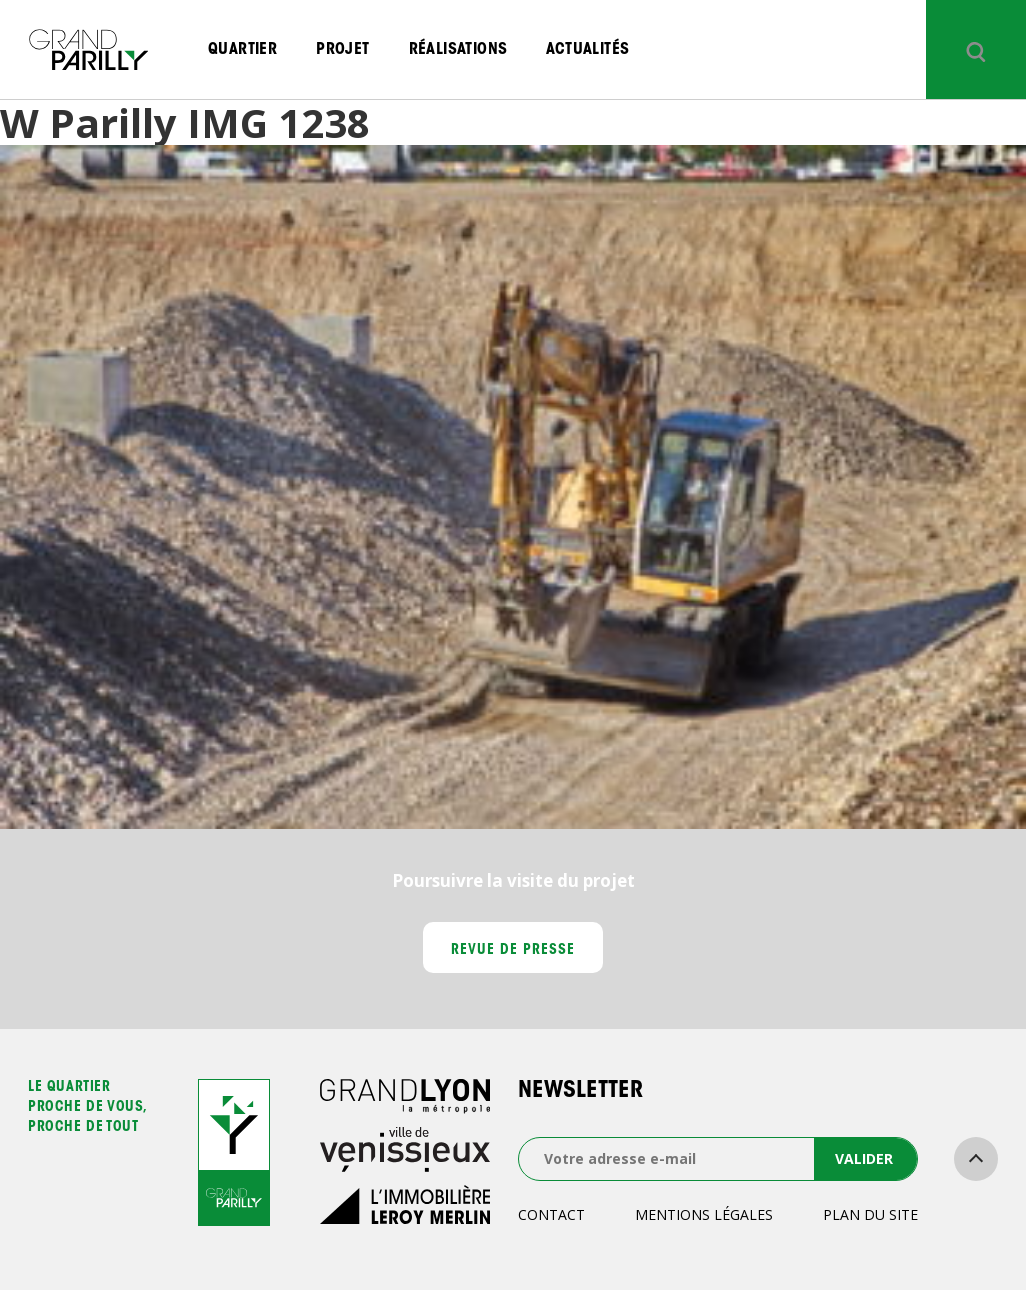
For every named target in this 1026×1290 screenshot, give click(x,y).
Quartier (242, 50)
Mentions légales (704, 1214)
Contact (551, 1214)
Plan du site (870, 1214)
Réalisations (458, 50)
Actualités (587, 50)
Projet (342, 50)
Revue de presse (513, 951)
